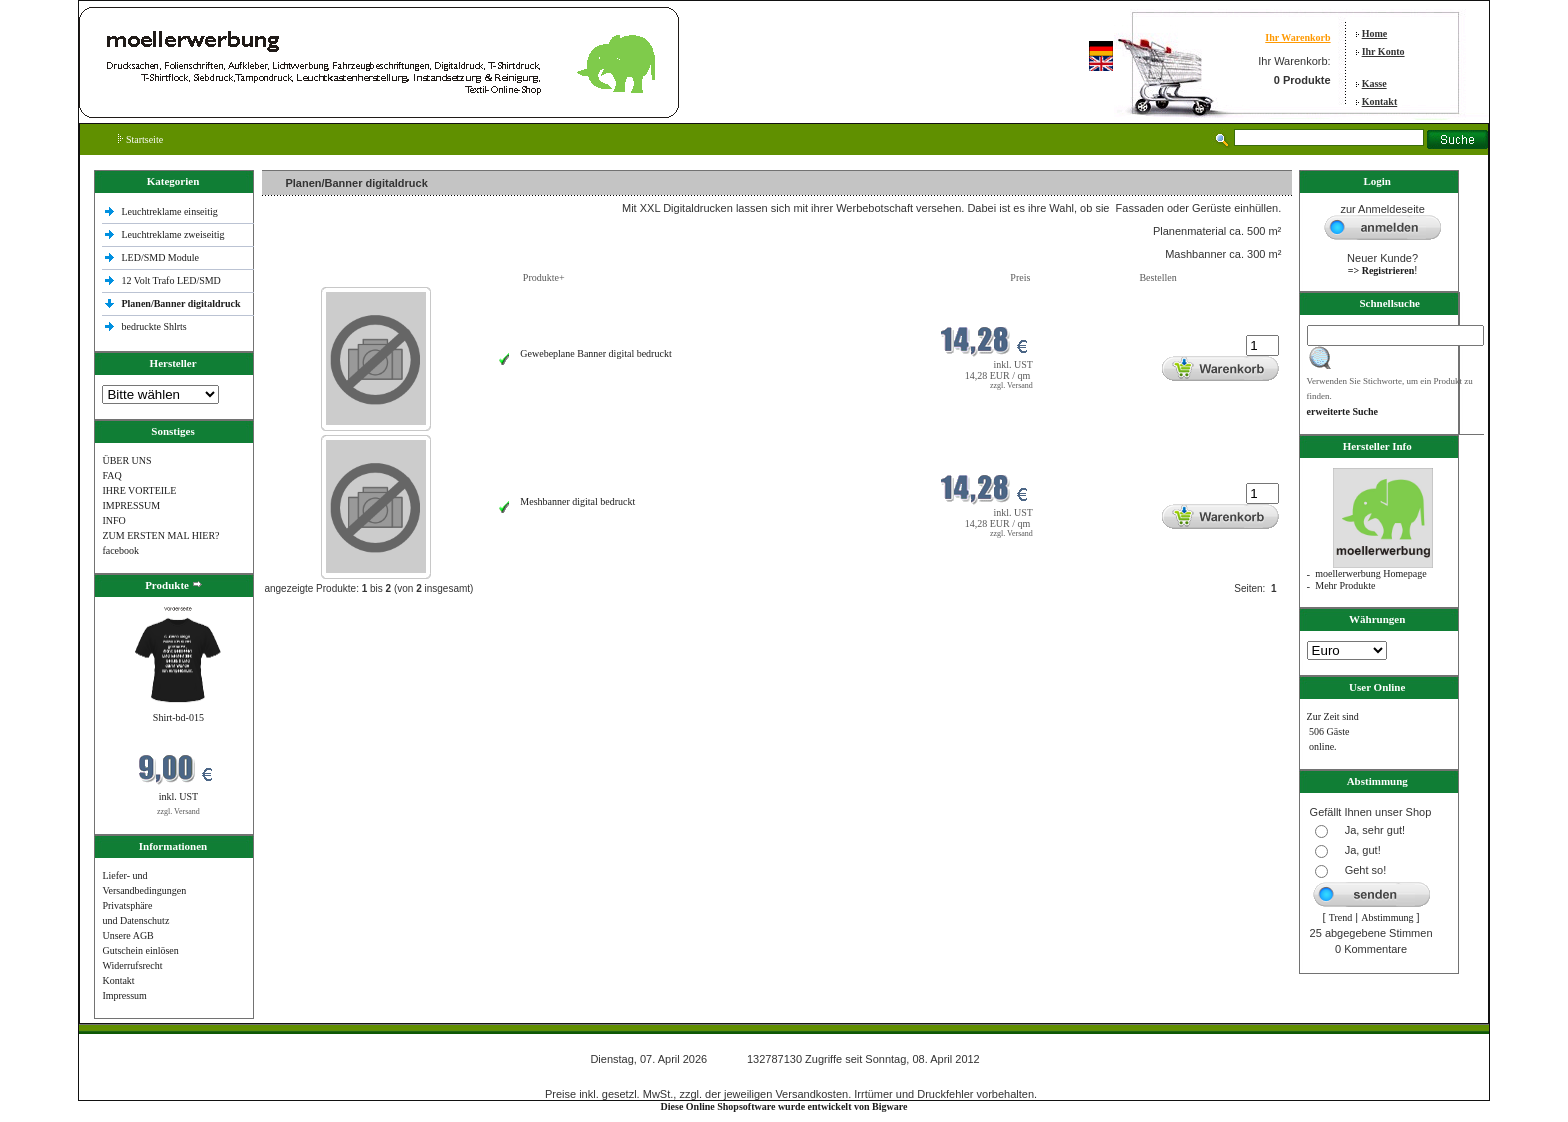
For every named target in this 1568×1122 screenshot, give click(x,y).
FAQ (111, 475)
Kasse (1374, 83)
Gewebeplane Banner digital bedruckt (595, 353)
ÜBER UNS (126, 460)
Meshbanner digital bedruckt (577, 501)
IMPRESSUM (131, 505)
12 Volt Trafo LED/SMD (170, 280)
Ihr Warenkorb (1297, 37)
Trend (1341, 917)
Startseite (140, 139)
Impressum (124, 995)
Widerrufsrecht (132, 965)
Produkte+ (544, 277)
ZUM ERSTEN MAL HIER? (160, 535)
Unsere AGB (127, 935)
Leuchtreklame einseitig (170, 211)
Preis (1020, 277)
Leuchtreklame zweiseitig (174, 234)
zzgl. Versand (178, 811)
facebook (120, 550)
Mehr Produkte (1345, 585)
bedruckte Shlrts (153, 326)
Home (1375, 33)
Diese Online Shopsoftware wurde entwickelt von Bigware (784, 1106)
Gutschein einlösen (140, 950)
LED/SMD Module (160, 257)
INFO (113, 520)
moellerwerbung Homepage (1370, 573)
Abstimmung (1387, 917)
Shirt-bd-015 (178, 717)
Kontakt (1380, 101)
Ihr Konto (1383, 51)
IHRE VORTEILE (139, 490)
